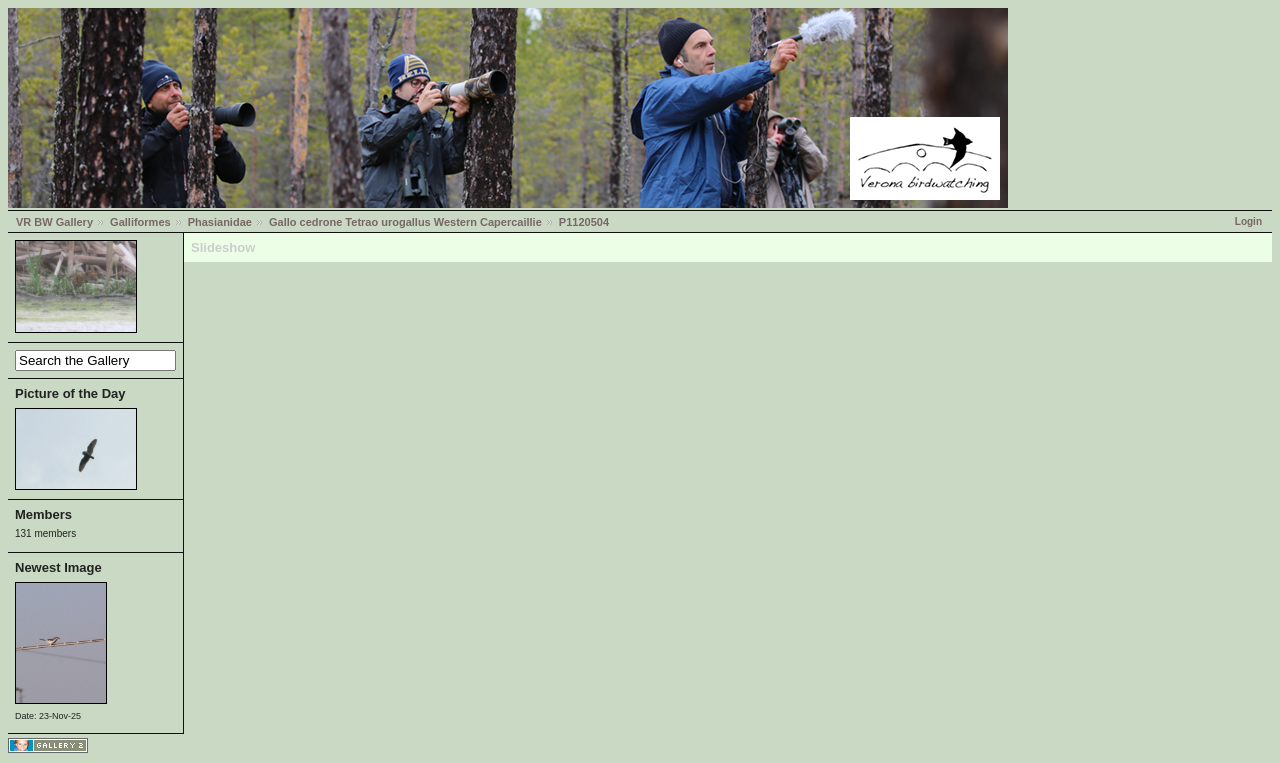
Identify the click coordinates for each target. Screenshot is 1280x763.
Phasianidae (220, 222)
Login (1248, 221)
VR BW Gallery (54, 222)
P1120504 (584, 222)
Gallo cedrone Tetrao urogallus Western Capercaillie (405, 222)
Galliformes (140, 222)
